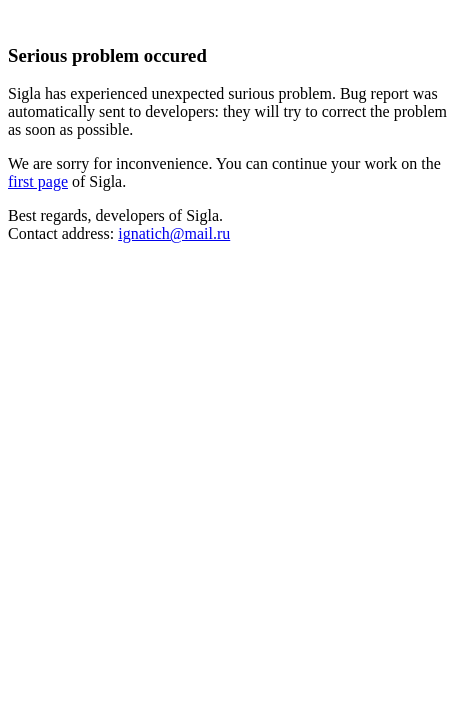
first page (38, 181)
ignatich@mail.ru (174, 233)
